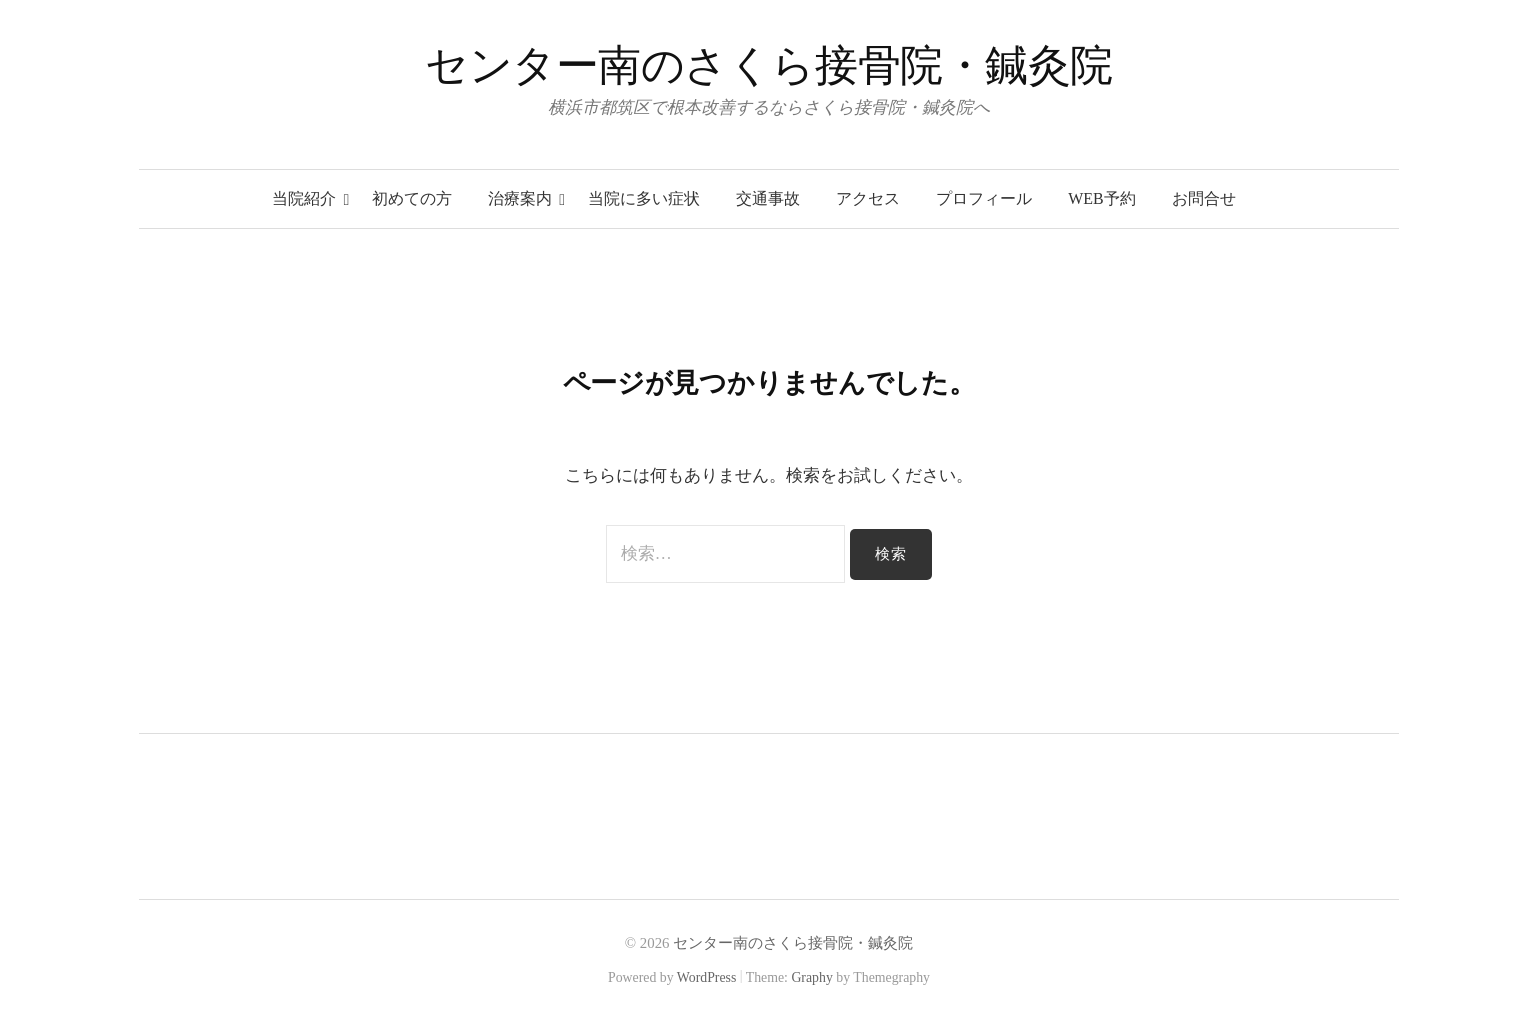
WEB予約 (1101, 198)
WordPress (707, 977)
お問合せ (1204, 198)
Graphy (811, 977)
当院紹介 (304, 198)
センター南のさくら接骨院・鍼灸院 (769, 65)
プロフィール (984, 198)
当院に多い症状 (644, 198)
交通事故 (768, 198)
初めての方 (412, 198)
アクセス (868, 198)
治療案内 (520, 198)
